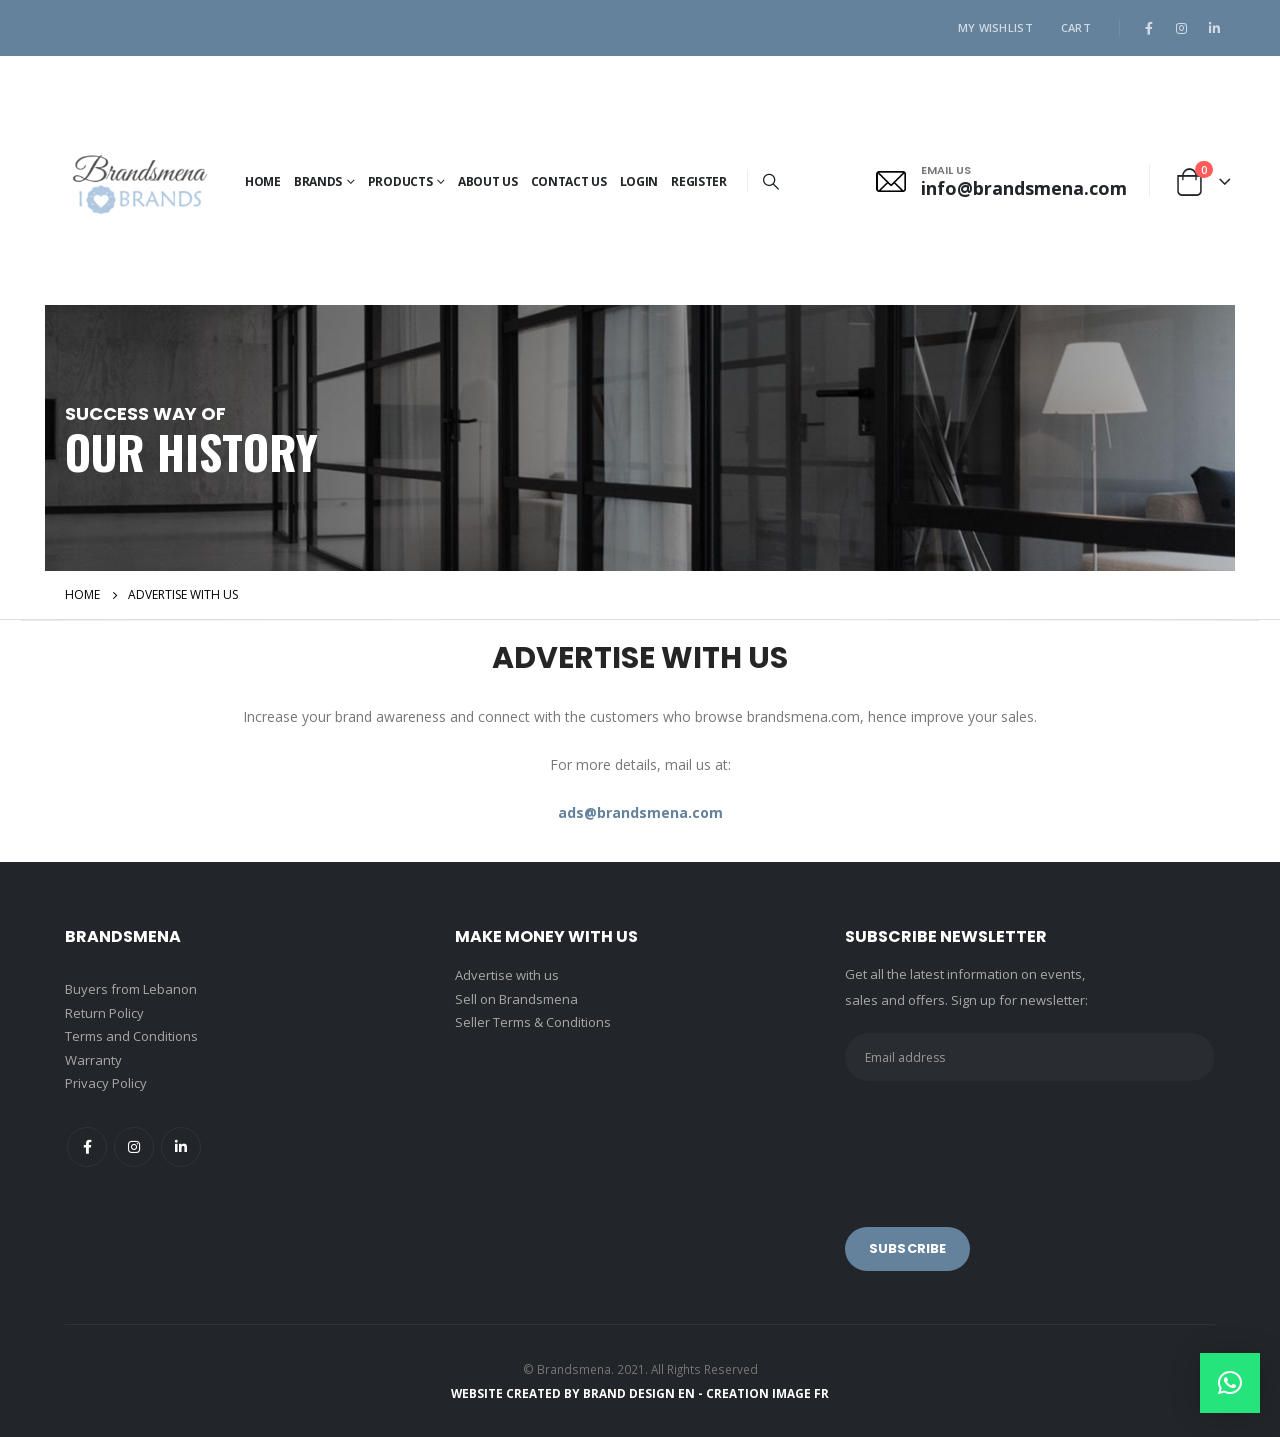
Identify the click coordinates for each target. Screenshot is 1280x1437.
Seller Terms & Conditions (533, 1022)
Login (639, 181)
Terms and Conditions (131, 1036)
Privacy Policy (106, 1083)
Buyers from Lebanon (131, 989)
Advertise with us (507, 975)
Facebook (87, 1147)
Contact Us (569, 181)
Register (699, 181)
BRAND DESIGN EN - (644, 1393)
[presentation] (997, 1140)
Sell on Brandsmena (516, 999)
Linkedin (181, 1147)
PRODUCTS (400, 181)
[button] (1230, 1383)
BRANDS (318, 181)
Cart (1076, 27)
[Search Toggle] (771, 181)
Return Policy (104, 1013)
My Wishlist (995, 27)
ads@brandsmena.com (640, 812)
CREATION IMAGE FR (767, 1393)
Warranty (93, 1060)
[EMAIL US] (1001, 181)
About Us (488, 181)
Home (263, 181)
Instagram (134, 1147)
